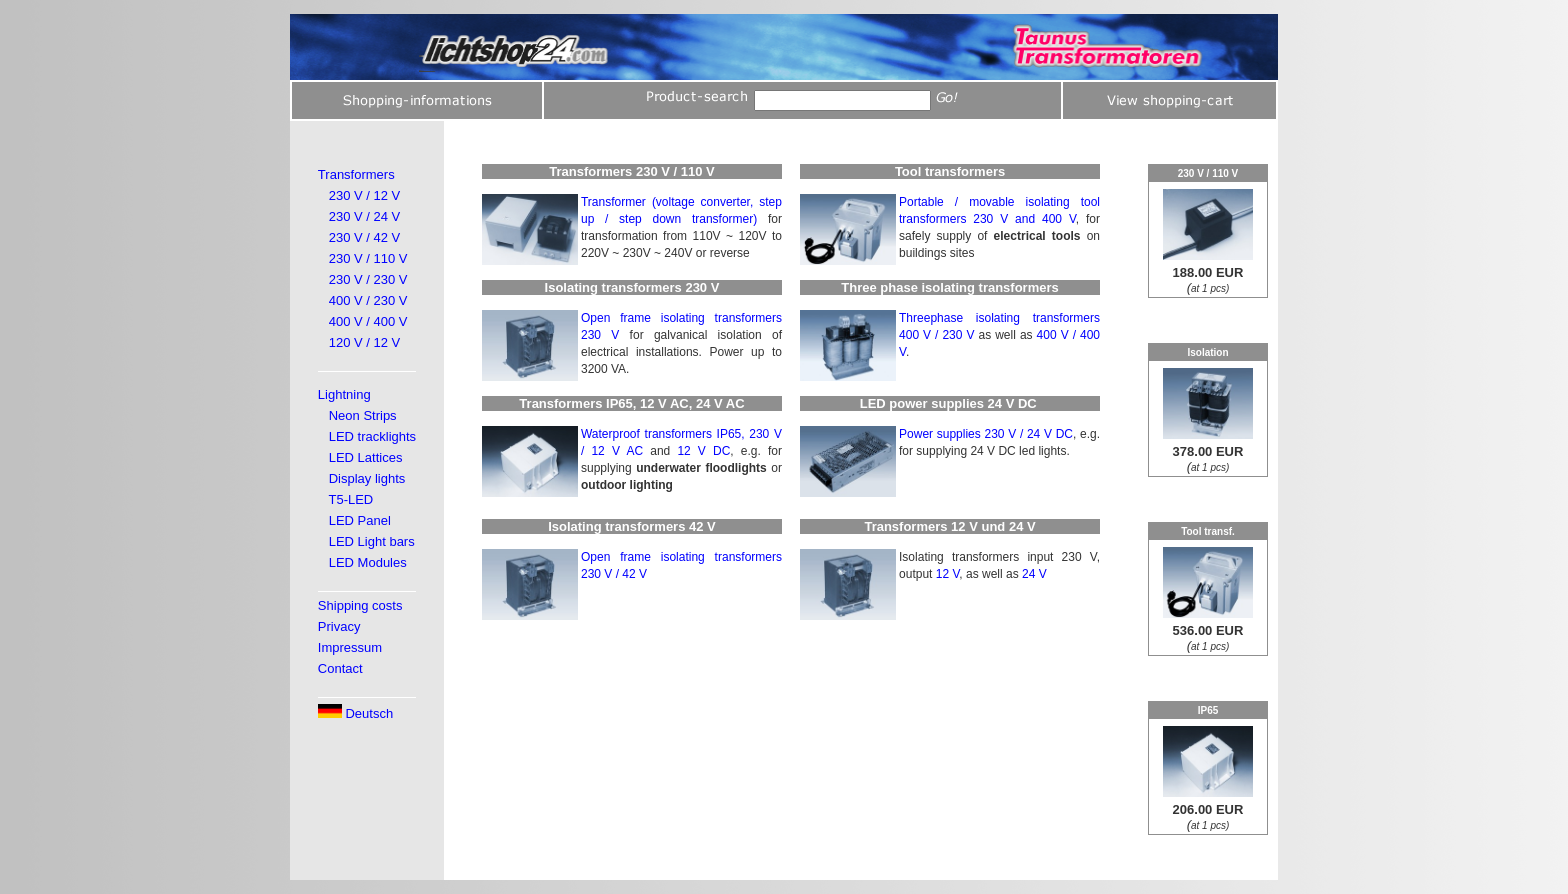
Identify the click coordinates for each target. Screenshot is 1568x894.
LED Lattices (366, 457)
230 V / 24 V (365, 216)
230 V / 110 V (368, 258)
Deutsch (355, 713)
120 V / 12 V (365, 342)
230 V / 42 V (365, 237)
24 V (1034, 574)
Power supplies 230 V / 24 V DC (986, 434)
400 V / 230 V (368, 300)
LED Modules (368, 562)
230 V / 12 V (365, 195)
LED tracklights (372, 436)
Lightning (344, 394)
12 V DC (703, 451)
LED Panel (360, 520)
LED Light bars (372, 541)
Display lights (367, 478)
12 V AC (617, 451)
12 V (948, 574)
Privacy (339, 626)
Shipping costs (360, 605)
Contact (340, 668)
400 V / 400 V (368, 321)
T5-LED (350, 499)
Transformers (356, 174)
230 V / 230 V (368, 279)
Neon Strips (363, 415)
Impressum (350, 647)
